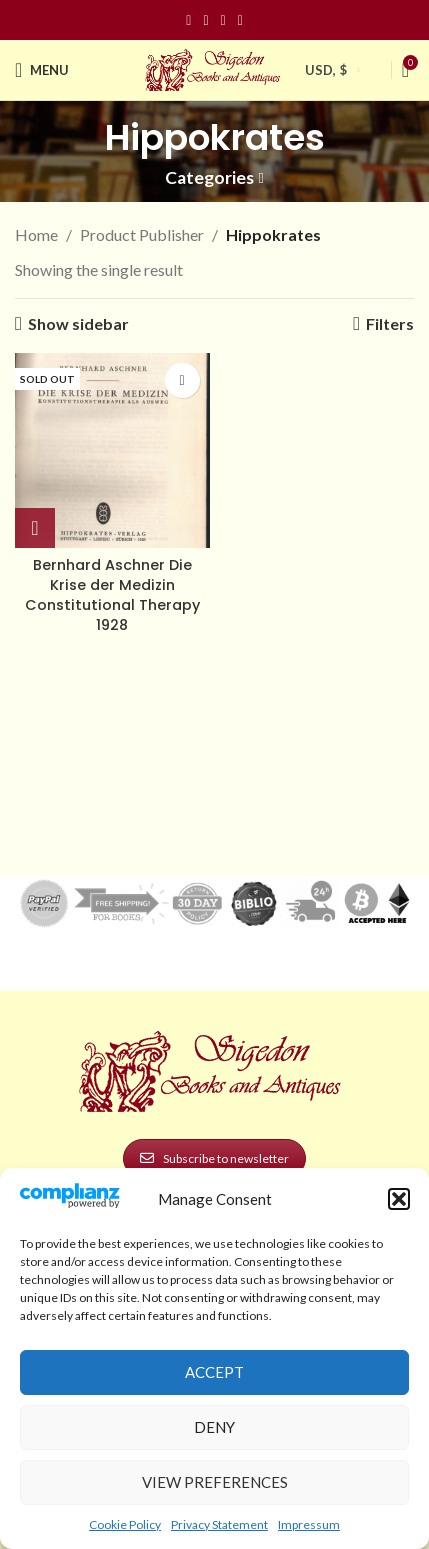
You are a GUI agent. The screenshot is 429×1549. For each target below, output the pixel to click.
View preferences (215, 1482)
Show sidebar (78, 323)
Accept (214, 1372)
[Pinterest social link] (223, 20)
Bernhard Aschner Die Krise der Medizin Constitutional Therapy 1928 (112, 595)
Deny (214, 1427)
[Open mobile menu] (42, 70)
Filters (390, 323)
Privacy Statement (219, 1524)
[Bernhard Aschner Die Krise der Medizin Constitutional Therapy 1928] (112, 450)
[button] (399, 1199)
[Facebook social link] (188, 20)
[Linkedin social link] (240, 20)
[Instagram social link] (205, 20)
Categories (209, 178)
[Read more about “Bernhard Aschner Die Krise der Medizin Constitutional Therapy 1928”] (35, 528)
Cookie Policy (125, 1524)
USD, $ (326, 70)
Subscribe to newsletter (214, 1158)
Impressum (309, 1524)
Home (36, 234)
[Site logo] (215, 67)
